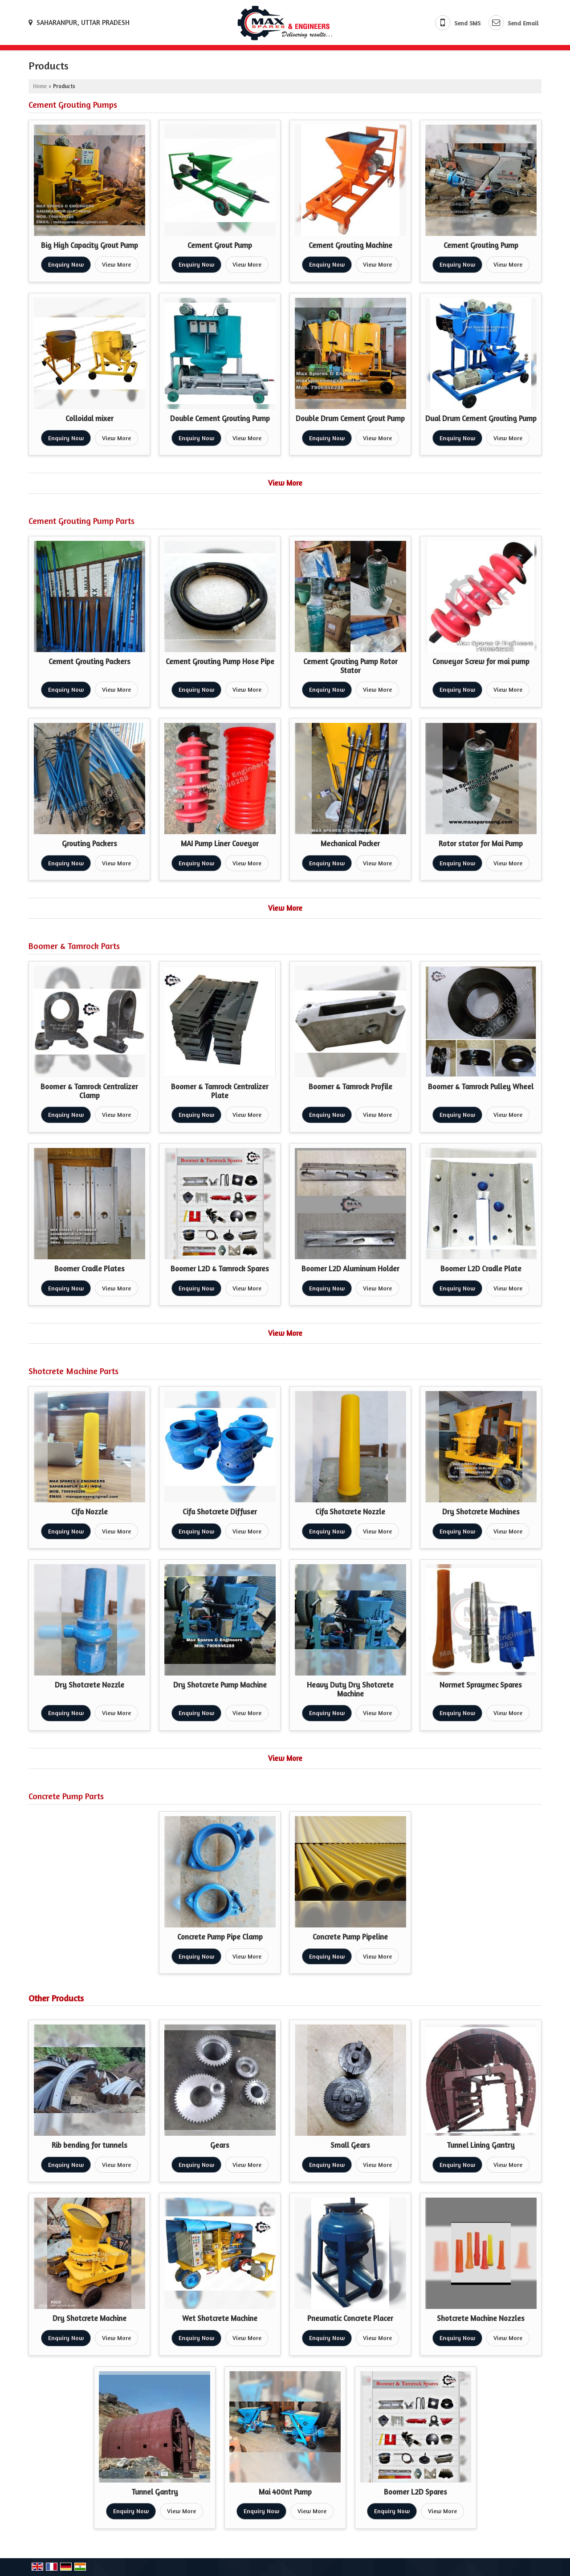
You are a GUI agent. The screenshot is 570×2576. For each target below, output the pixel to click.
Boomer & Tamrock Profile (350, 1086)
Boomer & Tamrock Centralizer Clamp (89, 1091)
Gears (219, 2145)
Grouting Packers (89, 843)
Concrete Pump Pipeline (350, 1936)
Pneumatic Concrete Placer (350, 2318)
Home (40, 86)
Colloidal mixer (89, 418)
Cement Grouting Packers (89, 661)
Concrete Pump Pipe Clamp (220, 1936)
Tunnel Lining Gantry (481, 2145)
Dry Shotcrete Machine (89, 2318)
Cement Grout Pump (219, 245)
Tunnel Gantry (154, 2491)
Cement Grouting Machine (350, 245)
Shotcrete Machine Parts (73, 1371)
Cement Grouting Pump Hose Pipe (220, 661)
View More (116, 264)
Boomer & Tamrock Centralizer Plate (220, 1091)
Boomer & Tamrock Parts (74, 946)
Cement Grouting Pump (481, 245)
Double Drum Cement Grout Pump (350, 418)
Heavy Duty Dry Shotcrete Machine (350, 1689)
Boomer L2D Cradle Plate (480, 1268)
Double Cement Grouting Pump (220, 418)
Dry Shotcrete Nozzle (89, 1684)
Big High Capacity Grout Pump (89, 245)
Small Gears (350, 2145)
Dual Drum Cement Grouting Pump (481, 418)
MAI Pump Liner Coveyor (220, 843)
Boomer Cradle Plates (89, 1268)
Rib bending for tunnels (89, 2145)
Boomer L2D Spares (415, 2491)
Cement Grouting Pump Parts (81, 520)
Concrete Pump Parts (66, 1796)
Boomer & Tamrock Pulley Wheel (480, 1086)
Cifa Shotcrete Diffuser (220, 1511)
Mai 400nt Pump (285, 2491)
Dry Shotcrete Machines (481, 1511)
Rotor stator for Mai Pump (481, 843)
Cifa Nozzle (89, 1511)
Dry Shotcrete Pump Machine (220, 1684)
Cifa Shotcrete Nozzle (350, 1511)
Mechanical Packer (350, 843)
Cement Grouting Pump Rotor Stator (350, 666)
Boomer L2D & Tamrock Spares (220, 1268)
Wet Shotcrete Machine (219, 2318)
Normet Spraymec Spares (481, 1684)
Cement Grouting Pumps (72, 104)
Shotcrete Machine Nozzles (481, 2318)
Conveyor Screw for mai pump (480, 661)
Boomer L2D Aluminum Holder (350, 1268)
